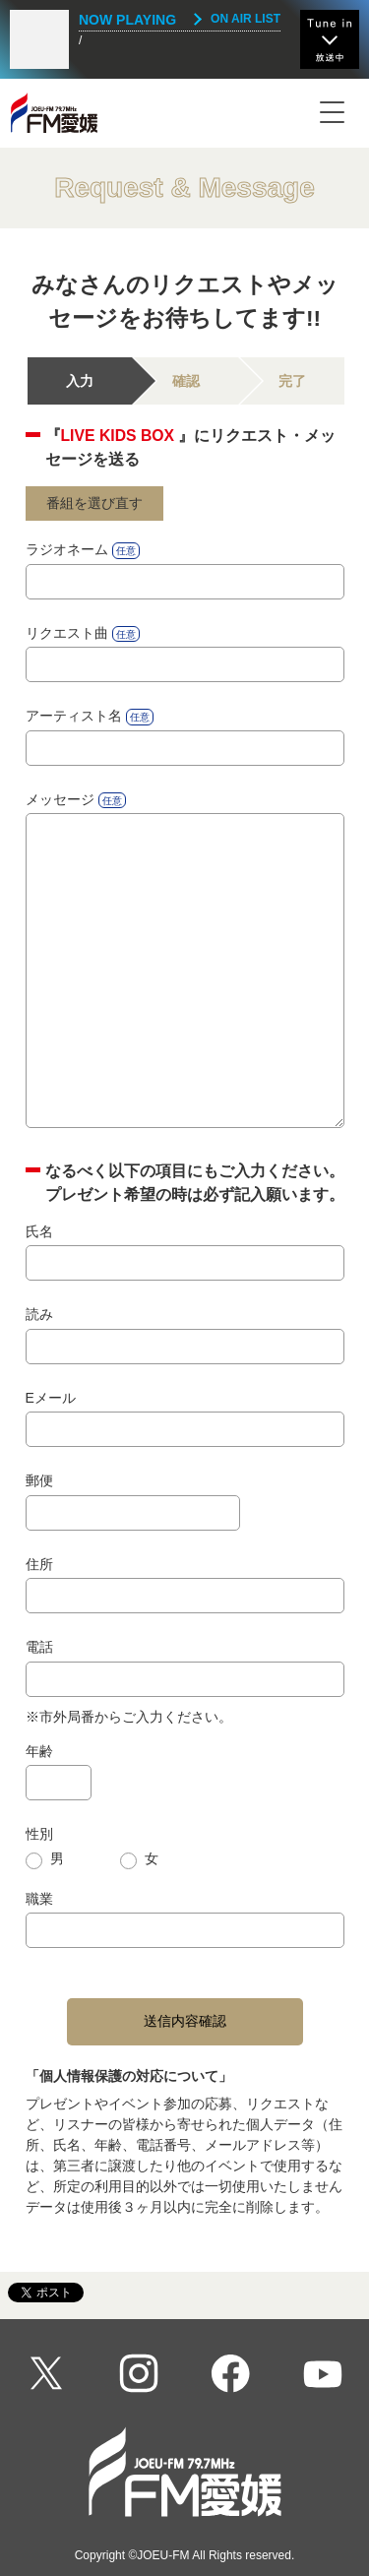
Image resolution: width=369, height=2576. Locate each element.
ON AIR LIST (245, 19)
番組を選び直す (94, 503)
